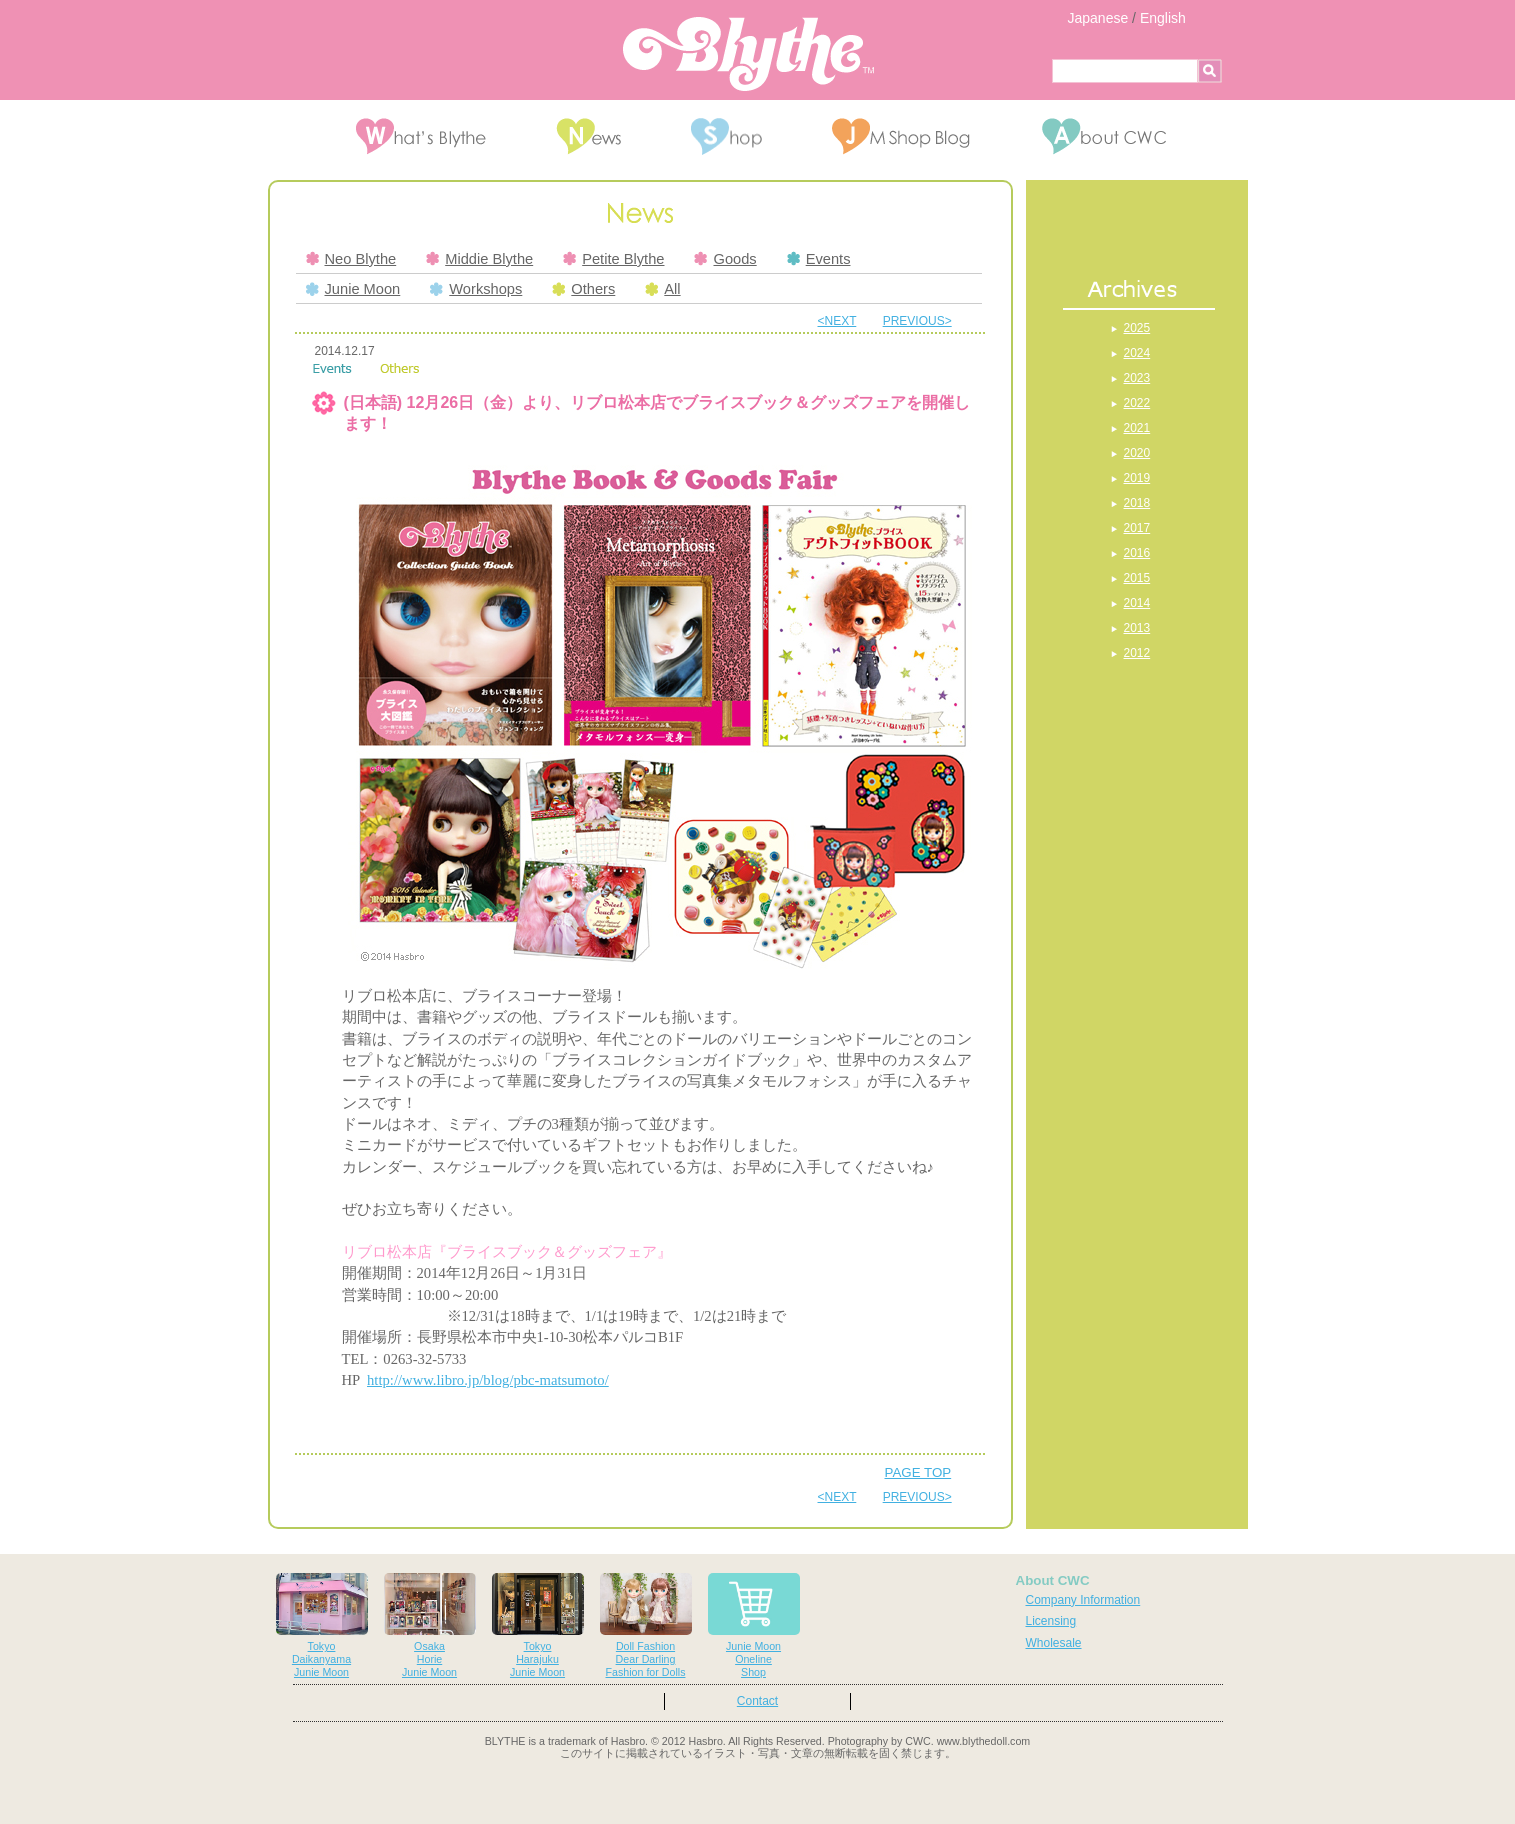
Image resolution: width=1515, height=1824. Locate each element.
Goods (725, 259)
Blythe (748, 54)
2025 (1137, 328)
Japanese (1098, 18)
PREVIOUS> (917, 321)
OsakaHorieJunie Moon (430, 1625)
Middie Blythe (479, 259)
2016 (1137, 553)
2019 (1137, 478)
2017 (1137, 528)
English (1163, 18)
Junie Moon (353, 289)
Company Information (1083, 1600)
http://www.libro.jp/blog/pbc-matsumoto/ (488, 1380)
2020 (1137, 453)
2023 (1137, 378)
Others (583, 289)
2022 (1137, 403)
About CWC (1053, 1580)
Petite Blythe (613, 259)
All (662, 289)
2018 (1137, 503)
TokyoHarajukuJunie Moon (538, 1625)
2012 (1137, 653)
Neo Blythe (351, 259)
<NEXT (837, 321)
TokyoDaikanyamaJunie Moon (322, 1625)
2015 (1137, 578)
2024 (1137, 353)
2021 (1137, 428)
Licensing (1051, 1621)
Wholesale (1054, 1643)
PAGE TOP (918, 1472)
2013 (1137, 628)
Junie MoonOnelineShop (754, 1625)
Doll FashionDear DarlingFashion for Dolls (646, 1625)
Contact (757, 1701)
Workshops (476, 289)
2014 (1137, 603)
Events (819, 259)
